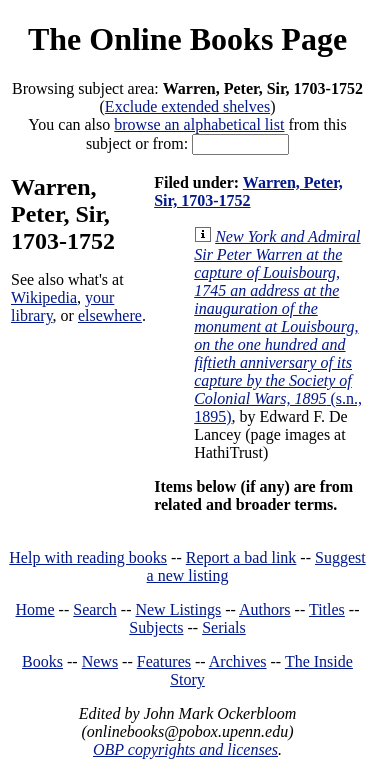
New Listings (178, 609)
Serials (224, 627)
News (100, 661)
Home (35, 609)
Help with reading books (88, 557)
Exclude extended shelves (187, 106)
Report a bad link (241, 557)
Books (42, 661)
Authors (265, 609)
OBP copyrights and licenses (185, 749)
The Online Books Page (187, 39)
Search (95, 609)
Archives (238, 661)
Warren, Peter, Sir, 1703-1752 (248, 191)
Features (164, 661)
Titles (327, 609)
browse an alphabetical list (199, 124)
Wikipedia (44, 297)
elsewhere (110, 315)
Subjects (156, 627)
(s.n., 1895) (278, 326)
